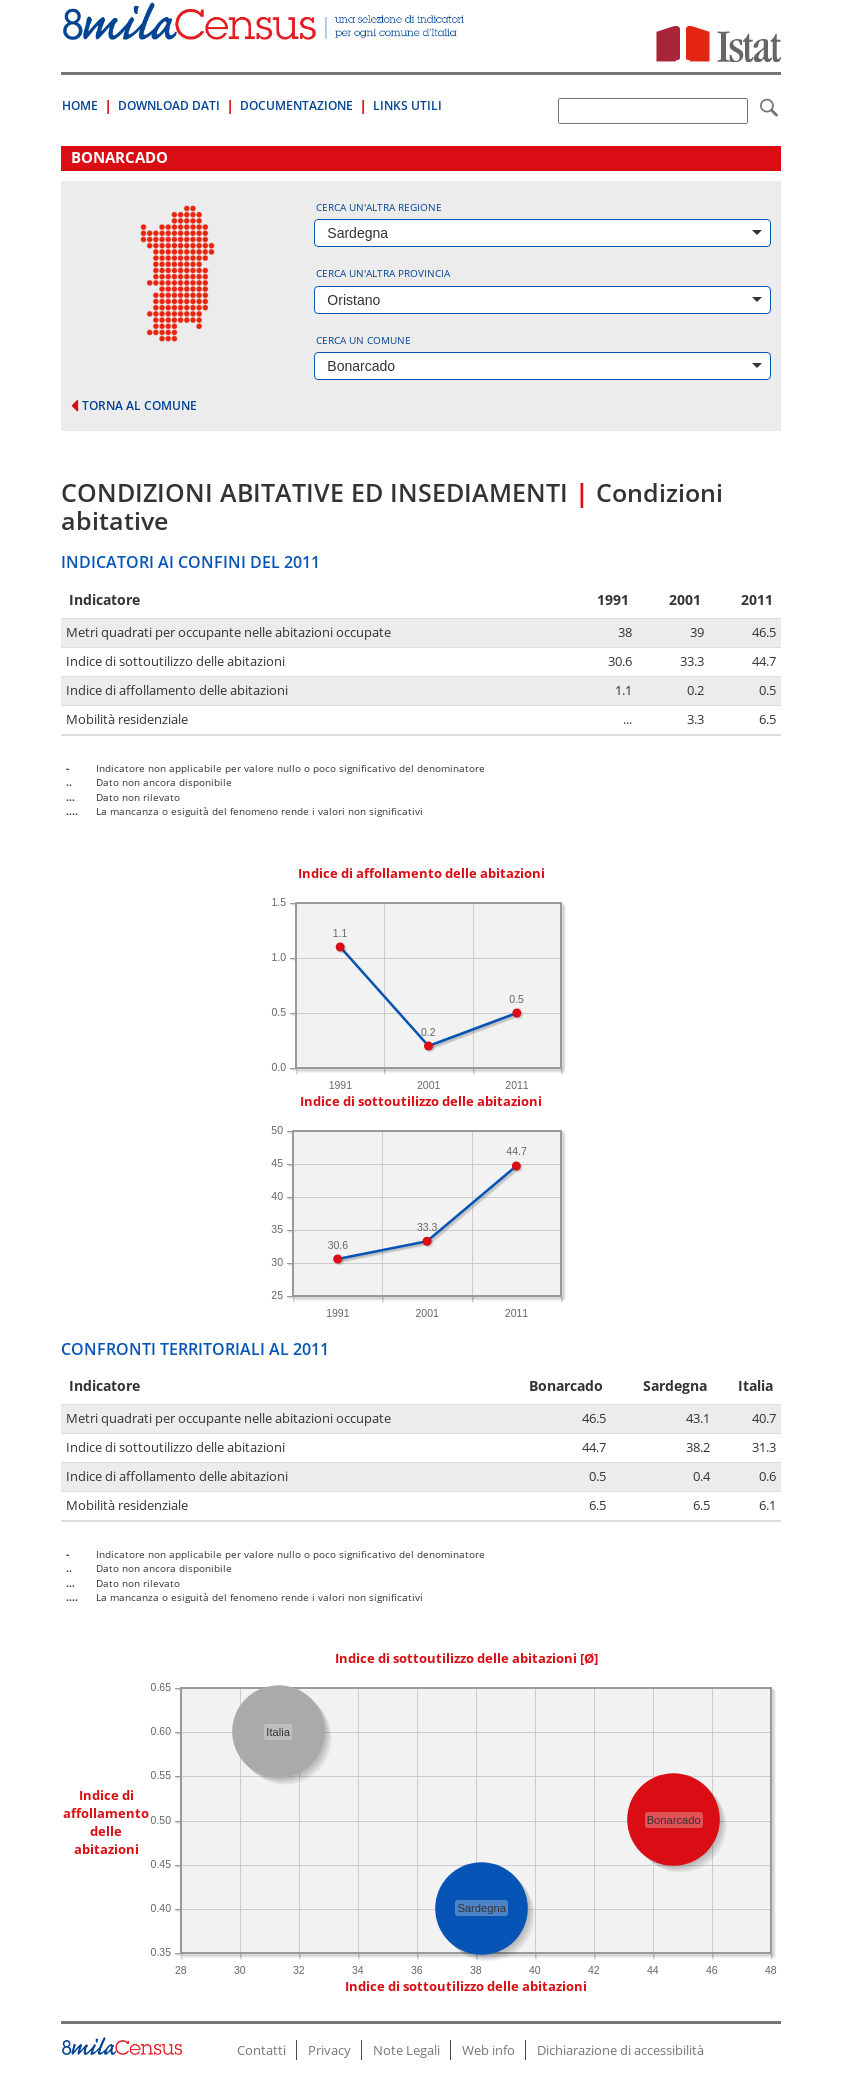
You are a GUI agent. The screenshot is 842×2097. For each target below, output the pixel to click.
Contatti (261, 2050)
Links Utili (407, 105)
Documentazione (296, 105)
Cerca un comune (363, 340)
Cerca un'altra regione (379, 207)
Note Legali (406, 2050)
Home (80, 105)
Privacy (329, 2050)
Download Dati (169, 105)
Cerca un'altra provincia (383, 273)
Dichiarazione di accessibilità (620, 2050)
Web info (488, 2050)
